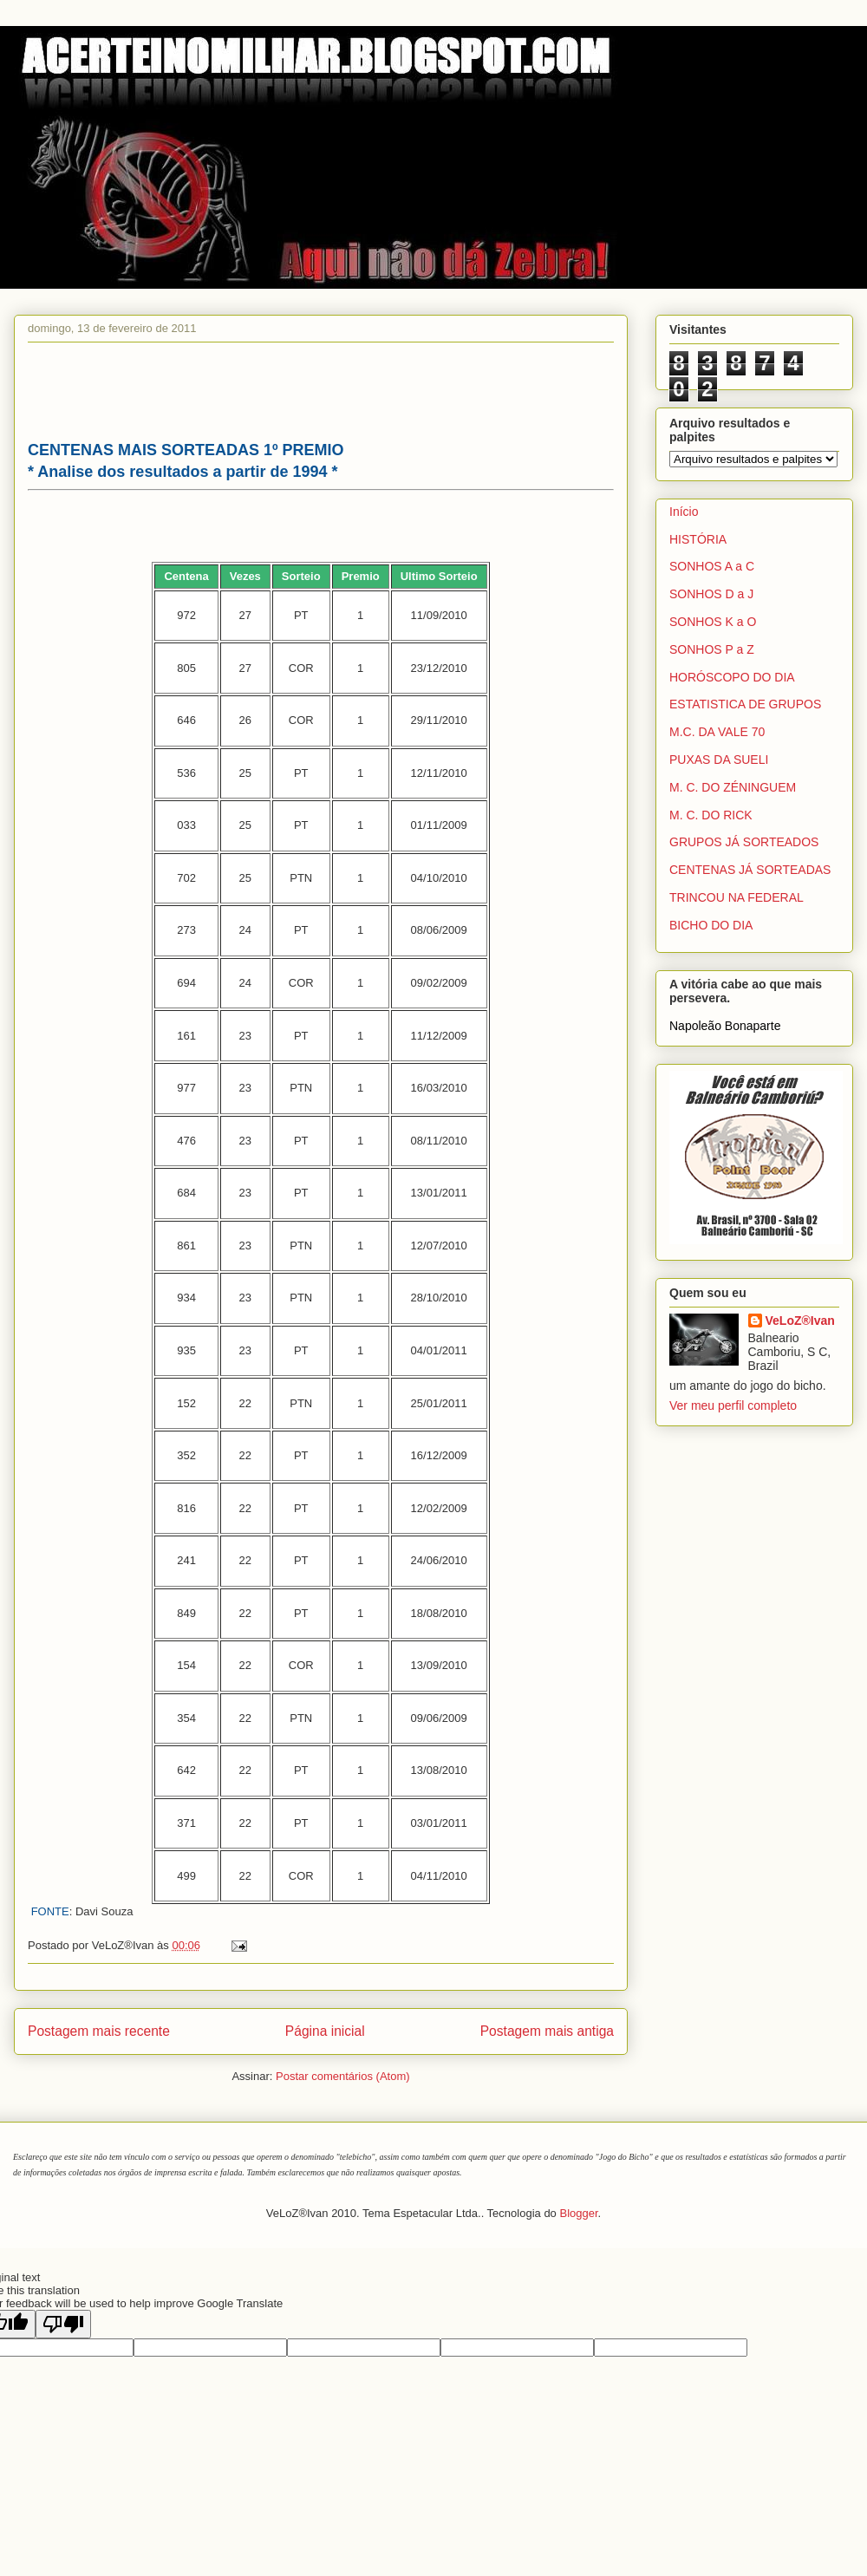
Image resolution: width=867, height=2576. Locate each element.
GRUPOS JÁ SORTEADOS (743, 842)
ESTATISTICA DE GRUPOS (745, 704)
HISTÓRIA (698, 539)
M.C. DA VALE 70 (717, 732)
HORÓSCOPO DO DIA (732, 677)
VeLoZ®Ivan (800, 1320)
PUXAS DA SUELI (718, 759)
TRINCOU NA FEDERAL (736, 897)
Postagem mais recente (99, 2031)
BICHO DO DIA (711, 925)
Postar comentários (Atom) (343, 2076)
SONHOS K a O (712, 622)
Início (683, 511)
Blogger (578, 2213)
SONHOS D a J (711, 594)
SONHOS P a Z (711, 649)
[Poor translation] (63, 2324)
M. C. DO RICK (711, 815)
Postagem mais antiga (547, 2031)
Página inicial (325, 2031)
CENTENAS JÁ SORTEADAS (750, 870)
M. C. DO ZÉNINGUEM (732, 787)
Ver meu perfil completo (733, 1405)
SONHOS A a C (711, 566)
